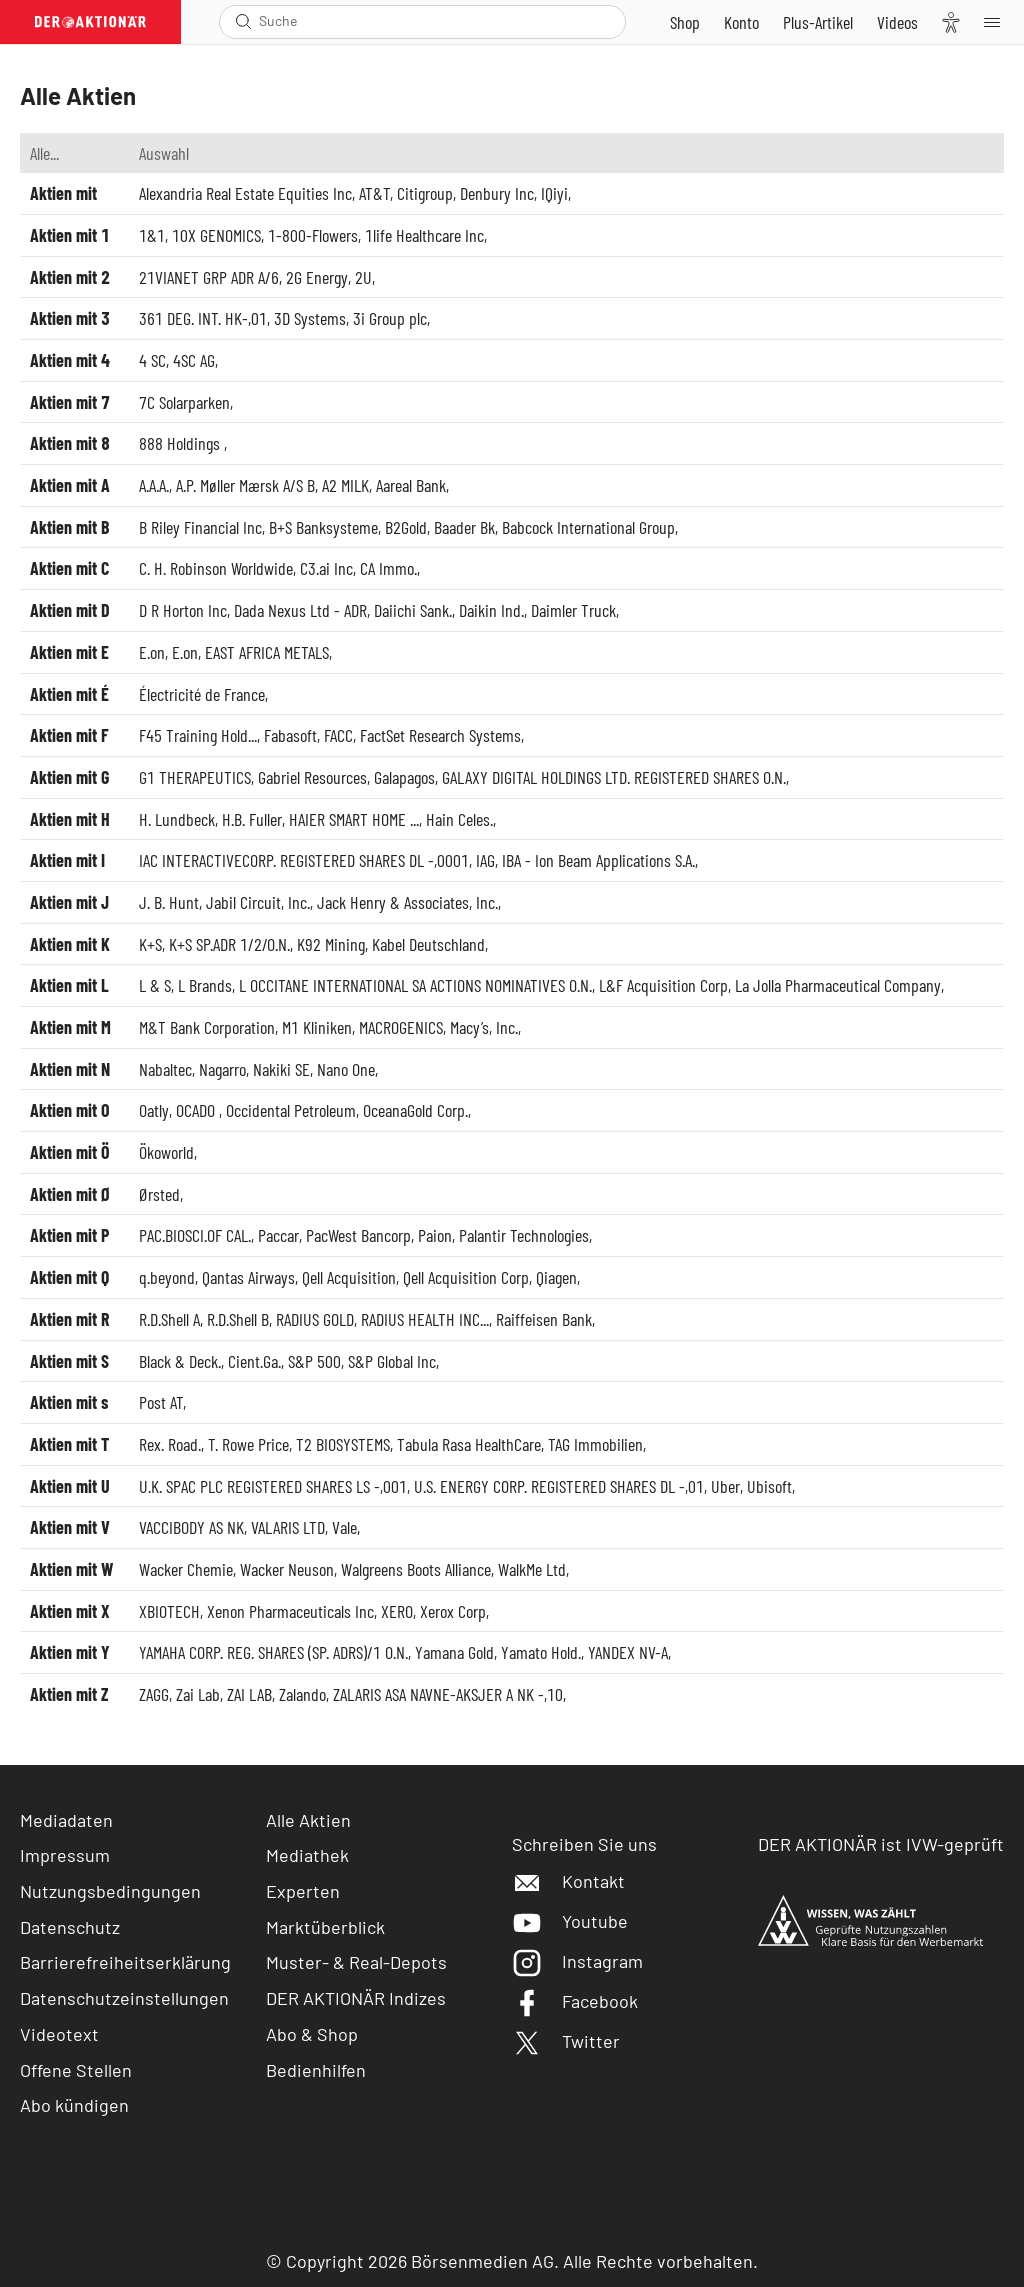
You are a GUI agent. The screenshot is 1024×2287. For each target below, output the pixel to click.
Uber (725, 1486)
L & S (155, 985)
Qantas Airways (248, 1277)
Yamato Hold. (541, 1652)
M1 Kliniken (317, 1027)
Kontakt (568, 1881)
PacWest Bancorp (358, 1235)
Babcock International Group (588, 527)
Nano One (346, 1069)
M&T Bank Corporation (207, 1027)
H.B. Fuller (252, 819)
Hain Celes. (459, 819)
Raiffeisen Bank (544, 1319)
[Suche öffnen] (243, 21)
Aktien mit (63, 193)
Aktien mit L (69, 985)
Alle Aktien (308, 1820)
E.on (152, 652)
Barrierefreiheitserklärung (125, 1962)
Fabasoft (290, 735)
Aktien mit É (69, 694)
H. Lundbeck (177, 819)
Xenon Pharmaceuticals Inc (290, 1611)
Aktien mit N (70, 1069)
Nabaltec (165, 1069)
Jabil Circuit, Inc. (258, 902)
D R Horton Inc (183, 610)
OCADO (197, 1110)
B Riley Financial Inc (200, 527)
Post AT (161, 1402)
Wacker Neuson (287, 1569)
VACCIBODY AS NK (191, 1527)
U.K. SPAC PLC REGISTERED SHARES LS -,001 (273, 1486)
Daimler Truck (573, 610)
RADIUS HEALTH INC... (425, 1319)
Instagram (577, 1961)
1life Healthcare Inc (424, 235)
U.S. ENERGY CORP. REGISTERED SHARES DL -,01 (559, 1486)
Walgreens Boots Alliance (416, 1569)
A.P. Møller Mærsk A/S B (245, 485)
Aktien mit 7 (70, 402)
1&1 (152, 235)
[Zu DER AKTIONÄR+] (818, 22)
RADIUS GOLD (315, 1319)
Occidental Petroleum (291, 1110)
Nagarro (222, 1069)
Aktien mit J (69, 902)
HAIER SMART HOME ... (354, 819)
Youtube (570, 1921)
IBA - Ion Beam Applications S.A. (598, 860)
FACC (338, 735)
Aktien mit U (70, 1486)
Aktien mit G (69, 777)
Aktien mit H (70, 819)
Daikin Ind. (491, 610)
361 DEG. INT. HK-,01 (203, 318)
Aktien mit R (69, 1319)
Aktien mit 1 (70, 235)
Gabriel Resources (312, 777)
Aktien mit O (70, 1110)
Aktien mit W (71, 1569)
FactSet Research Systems (440, 735)
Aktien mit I (67, 860)
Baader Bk (464, 527)
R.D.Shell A (169, 1319)
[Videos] (897, 22)
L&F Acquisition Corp (663, 985)
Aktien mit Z (69, 1694)
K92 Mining (331, 944)
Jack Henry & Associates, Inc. (407, 902)
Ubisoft (769, 1486)
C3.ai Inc (326, 568)
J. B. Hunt (169, 902)
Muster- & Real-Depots (356, 1962)
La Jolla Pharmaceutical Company (838, 985)
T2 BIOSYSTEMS (343, 1444)
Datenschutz (70, 1927)
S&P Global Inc (392, 1361)
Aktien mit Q (69, 1277)
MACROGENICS (401, 1027)
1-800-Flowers (313, 235)
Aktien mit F (69, 735)
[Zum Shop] (685, 22)
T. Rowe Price (248, 1444)
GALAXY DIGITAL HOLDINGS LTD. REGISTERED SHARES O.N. (614, 777)
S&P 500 (314, 1361)
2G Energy (317, 277)
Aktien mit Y (70, 1652)
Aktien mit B (69, 527)
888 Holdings (181, 443)
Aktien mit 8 (70, 443)
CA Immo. (388, 568)
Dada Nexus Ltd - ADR (300, 610)
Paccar (278, 1235)
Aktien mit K (70, 944)
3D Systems (310, 318)
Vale (344, 1527)
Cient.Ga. (254, 1361)
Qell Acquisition (349, 1277)
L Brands (205, 985)
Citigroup (425, 193)
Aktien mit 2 (70, 277)
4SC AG (194, 360)
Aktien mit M (70, 1027)
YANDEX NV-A (628, 1652)
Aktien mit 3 (70, 318)
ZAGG (154, 1694)
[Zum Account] (741, 22)
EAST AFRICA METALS (267, 652)
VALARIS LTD (288, 1527)
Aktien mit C (69, 568)
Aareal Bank (411, 485)
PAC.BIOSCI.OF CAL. (195, 1235)
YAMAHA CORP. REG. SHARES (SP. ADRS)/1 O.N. (273, 1652)
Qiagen (556, 1277)
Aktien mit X (70, 1611)
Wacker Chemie (186, 1569)
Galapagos (404, 777)
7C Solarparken (184, 402)
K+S (150, 944)
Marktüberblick (325, 1927)
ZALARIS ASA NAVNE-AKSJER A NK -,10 (448, 1694)
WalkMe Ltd (532, 1569)
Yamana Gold (454, 1652)
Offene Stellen (76, 2070)
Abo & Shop (312, 2034)
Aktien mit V (70, 1527)
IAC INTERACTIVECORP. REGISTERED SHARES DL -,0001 (304, 860)
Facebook (575, 2001)
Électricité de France (202, 694)
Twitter (566, 2041)
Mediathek (307, 1855)
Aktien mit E (69, 652)
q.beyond (167, 1277)
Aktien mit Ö (70, 1152)
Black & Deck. (180, 1361)
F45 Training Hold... (198, 735)
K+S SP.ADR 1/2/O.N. (229, 944)
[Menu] (998, 22)
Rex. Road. (170, 1444)
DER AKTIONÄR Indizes (356, 1998)
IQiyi (554, 193)
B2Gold (406, 527)
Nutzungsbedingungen (110, 1891)
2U (363, 277)
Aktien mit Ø (70, 1194)
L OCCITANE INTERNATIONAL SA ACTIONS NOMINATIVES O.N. (415, 985)
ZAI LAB (249, 1694)
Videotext (59, 2034)
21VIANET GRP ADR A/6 (209, 277)
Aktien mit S (69, 1361)
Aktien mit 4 (70, 360)
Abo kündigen (74, 2105)
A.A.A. (154, 485)
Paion (435, 1235)
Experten (303, 1891)
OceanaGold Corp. (415, 1110)
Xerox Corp (453, 1611)
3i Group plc (390, 318)
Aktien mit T (69, 1444)
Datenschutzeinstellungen (124, 1998)
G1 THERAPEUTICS (195, 777)
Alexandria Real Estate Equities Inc (245, 193)
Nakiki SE (281, 1069)
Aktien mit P (69, 1235)
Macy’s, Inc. (484, 1027)
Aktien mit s (69, 1402)
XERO (397, 1611)
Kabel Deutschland (428, 944)
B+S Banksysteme (323, 527)
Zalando (302, 1694)
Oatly (154, 1110)
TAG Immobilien (595, 1444)
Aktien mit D (70, 610)
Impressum (65, 1855)
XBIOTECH (169, 1611)
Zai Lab (198, 1694)
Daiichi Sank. (413, 610)
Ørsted (159, 1194)
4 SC (152, 360)
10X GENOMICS (216, 235)
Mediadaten (66, 1820)
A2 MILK (345, 485)
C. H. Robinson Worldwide (216, 568)
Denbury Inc (497, 193)
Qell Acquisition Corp (466, 1277)
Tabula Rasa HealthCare (469, 1444)
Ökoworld (166, 1152)
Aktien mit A (70, 485)
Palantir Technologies (524, 1235)
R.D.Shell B (238, 1319)
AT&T (374, 193)
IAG (485, 860)
